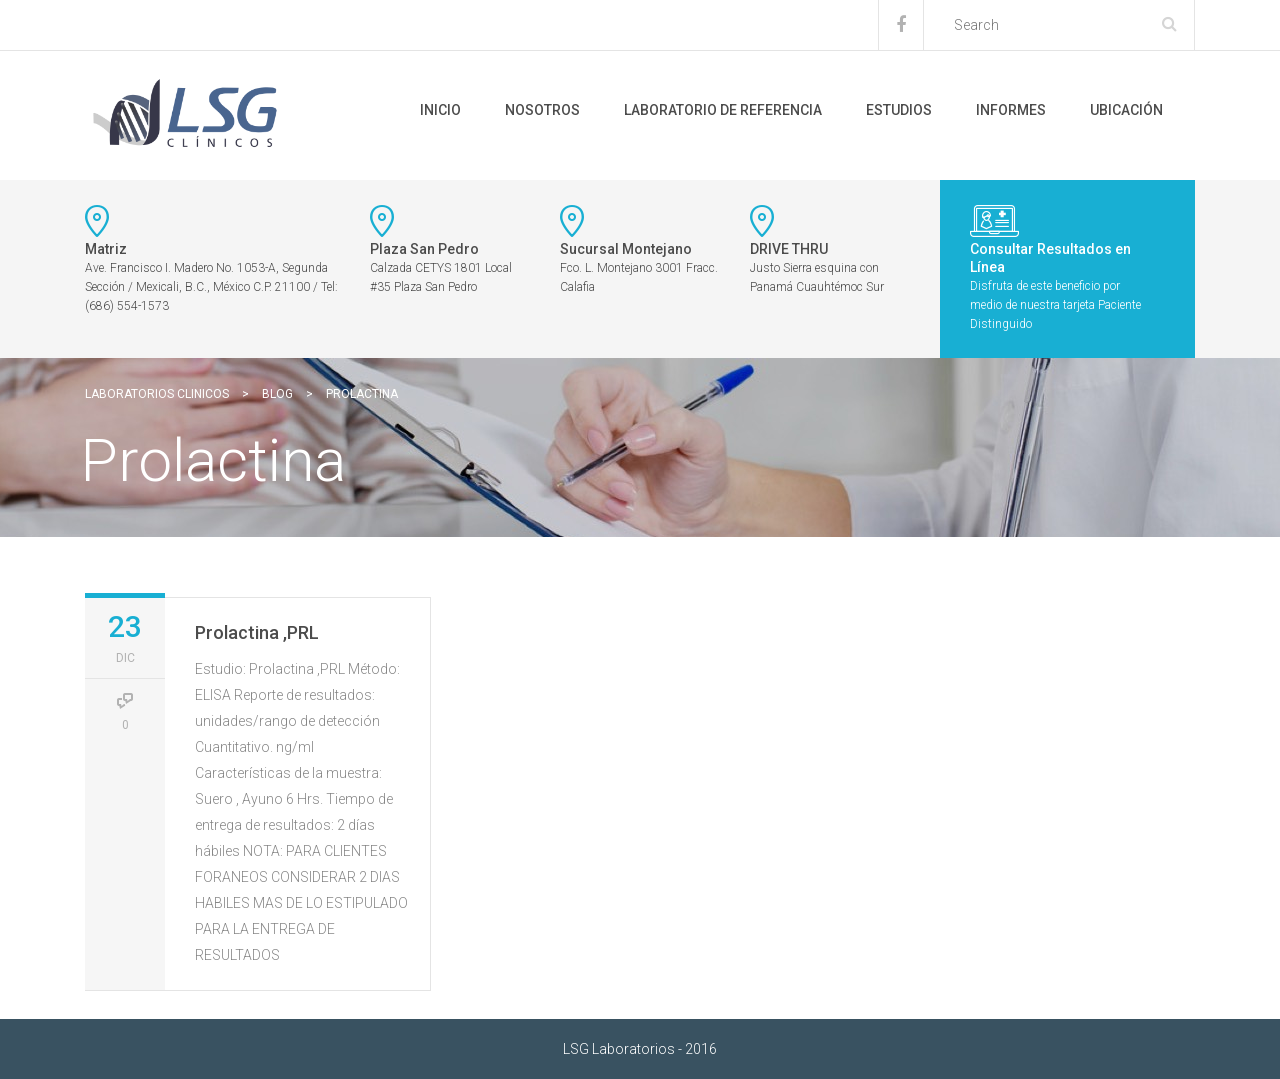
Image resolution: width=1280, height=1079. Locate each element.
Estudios (899, 110)
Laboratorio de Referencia (723, 110)
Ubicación (1126, 110)
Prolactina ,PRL (257, 632)
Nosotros (542, 110)
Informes (1011, 110)
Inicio (440, 110)
